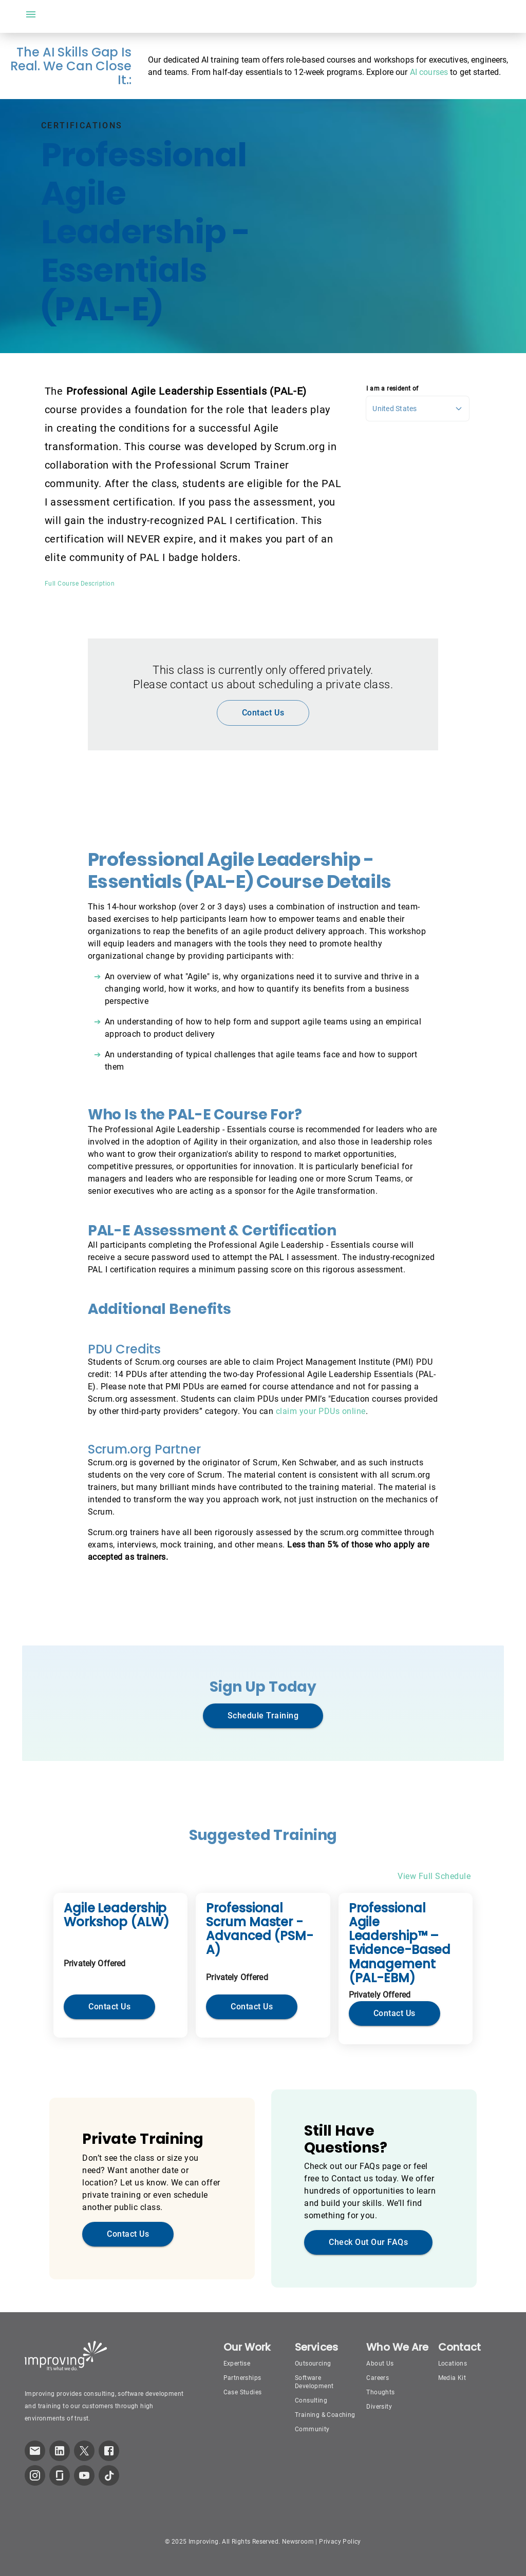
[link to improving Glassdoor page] (59, 2475)
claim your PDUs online (321, 1411)
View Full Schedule (434, 1876)
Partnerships (242, 2377)
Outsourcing (313, 2363)
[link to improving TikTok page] (109, 2475)
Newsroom (298, 2541)
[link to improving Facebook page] (109, 2451)
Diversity (379, 2406)
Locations (452, 2363)
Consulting (311, 2400)
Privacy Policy (340, 2541)
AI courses (429, 72)
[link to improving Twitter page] (84, 2451)
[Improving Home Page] (66, 2356)
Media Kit (452, 2377)
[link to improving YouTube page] (84, 2475)
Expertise (237, 2363)
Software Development (314, 2382)
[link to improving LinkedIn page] (59, 2451)
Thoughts (380, 2392)
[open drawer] (31, 14)
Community (312, 2429)
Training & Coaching (325, 2414)
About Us (379, 2363)
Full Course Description (80, 583)
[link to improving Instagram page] (35, 2475)
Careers (377, 2377)
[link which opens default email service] (35, 2451)
